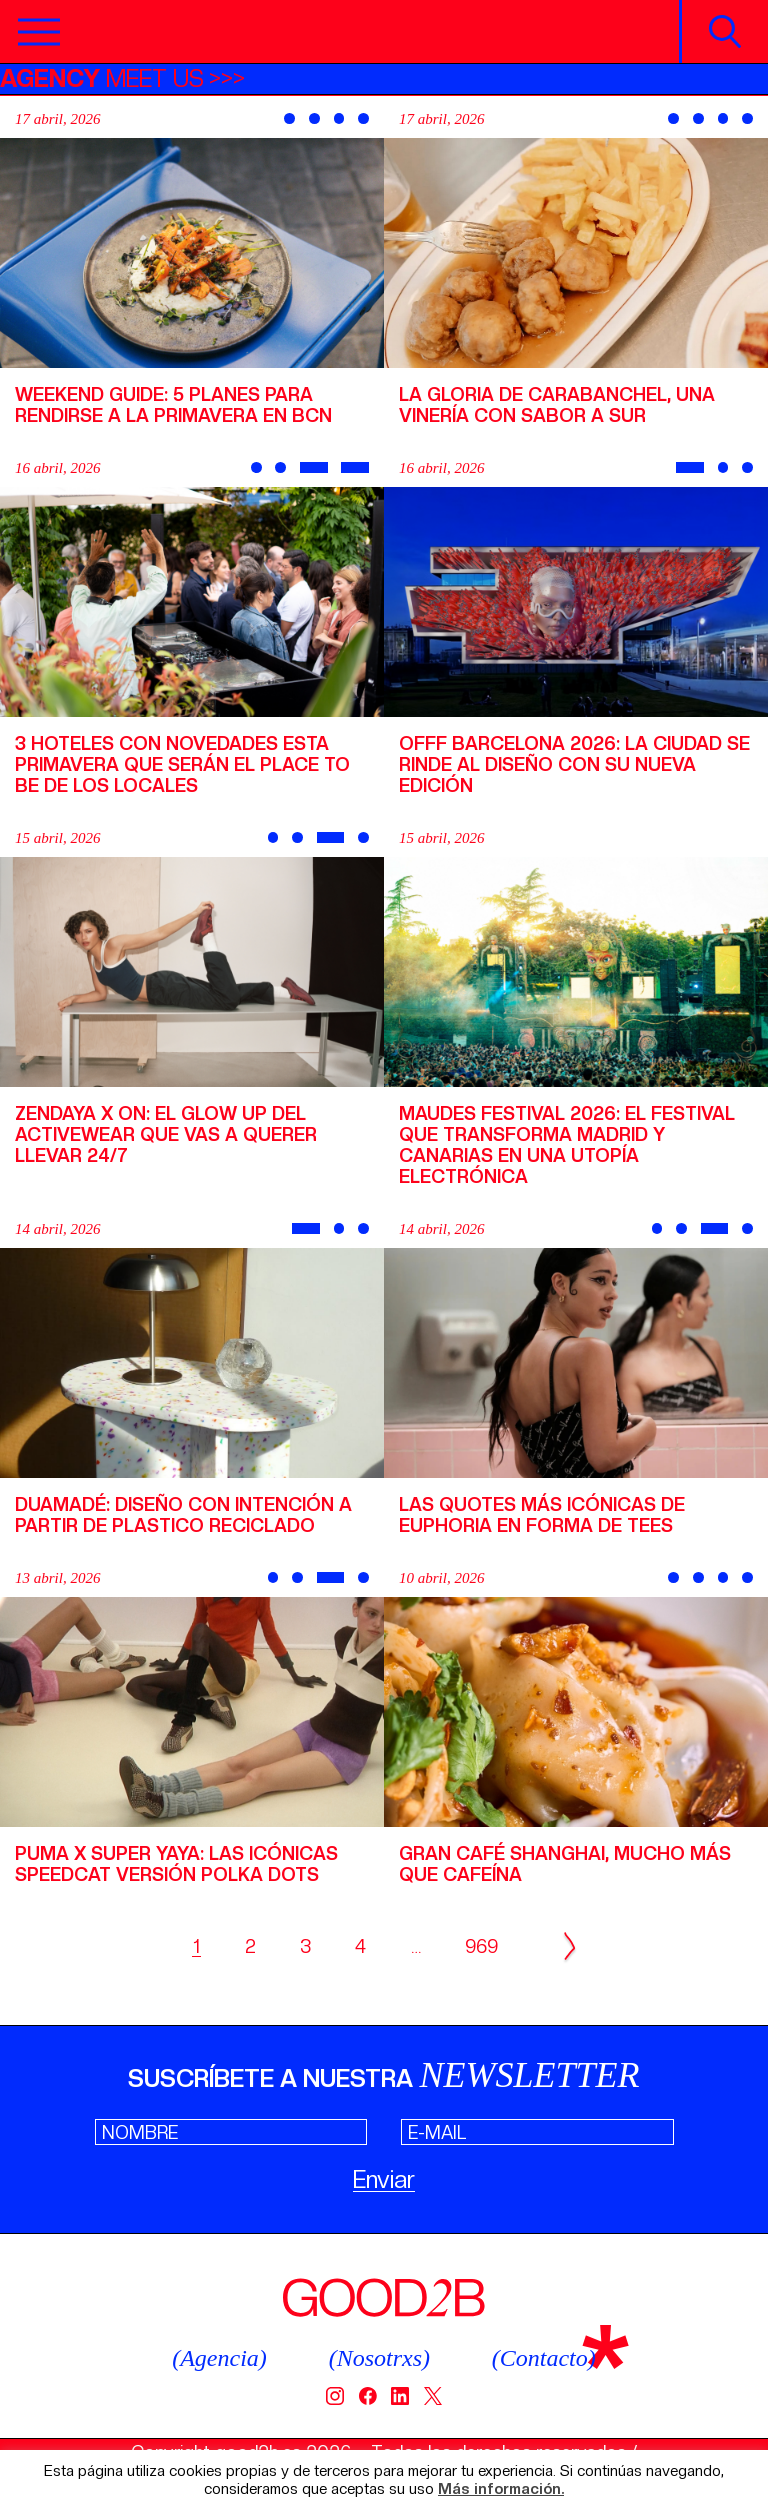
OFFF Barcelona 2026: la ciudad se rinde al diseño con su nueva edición (574, 764)
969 (481, 1946)
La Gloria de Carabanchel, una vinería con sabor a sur (557, 405)
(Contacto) (544, 2358)
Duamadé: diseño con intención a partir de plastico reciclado (183, 1515)
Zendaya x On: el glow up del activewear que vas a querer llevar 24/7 (166, 1134)
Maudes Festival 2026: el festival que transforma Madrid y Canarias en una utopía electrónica (567, 1145)
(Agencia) (219, 2358)
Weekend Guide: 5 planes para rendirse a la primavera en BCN (173, 405)
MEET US (102, 78)
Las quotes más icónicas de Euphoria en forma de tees (542, 1515)
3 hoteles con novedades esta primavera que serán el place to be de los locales (182, 764)
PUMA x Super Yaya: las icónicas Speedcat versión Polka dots (176, 1864)
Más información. (501, 2489)
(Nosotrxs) (379, 2358)
